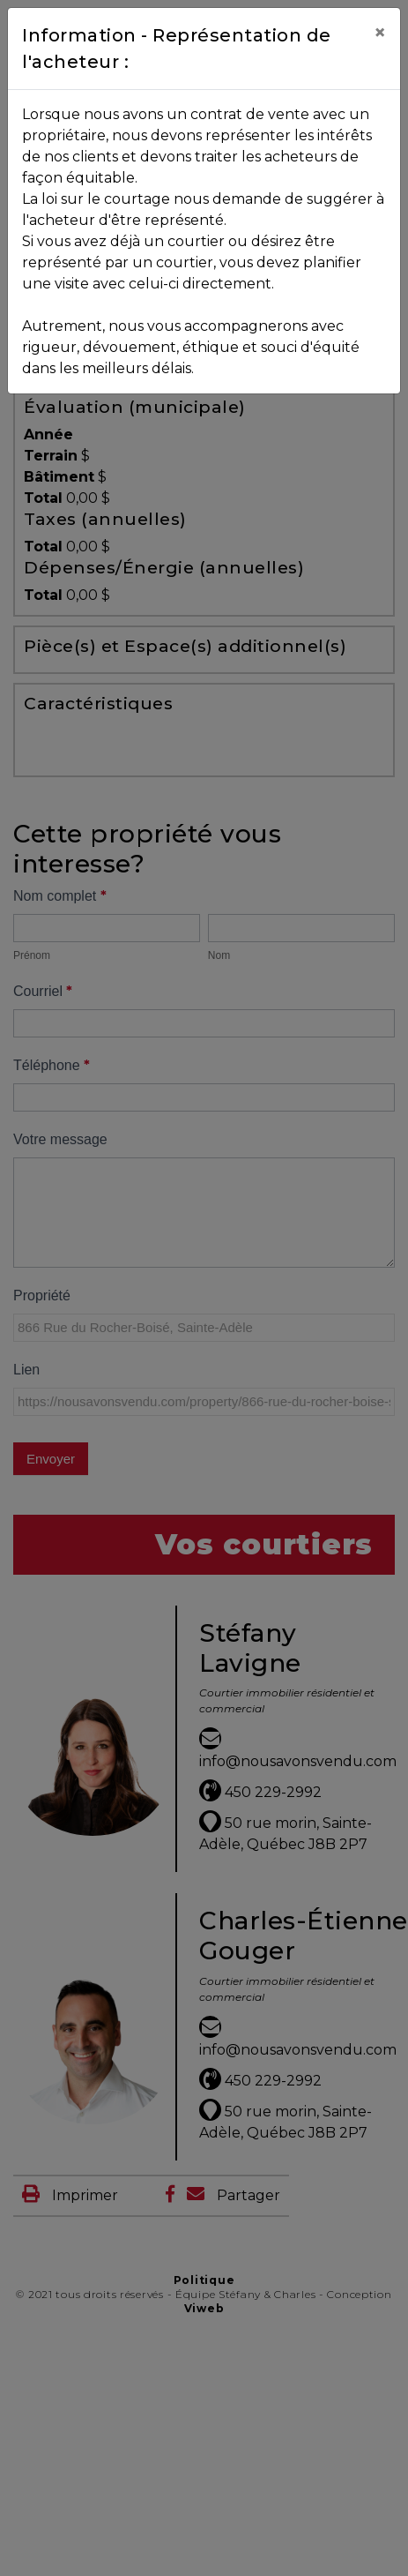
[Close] (380, 32)
